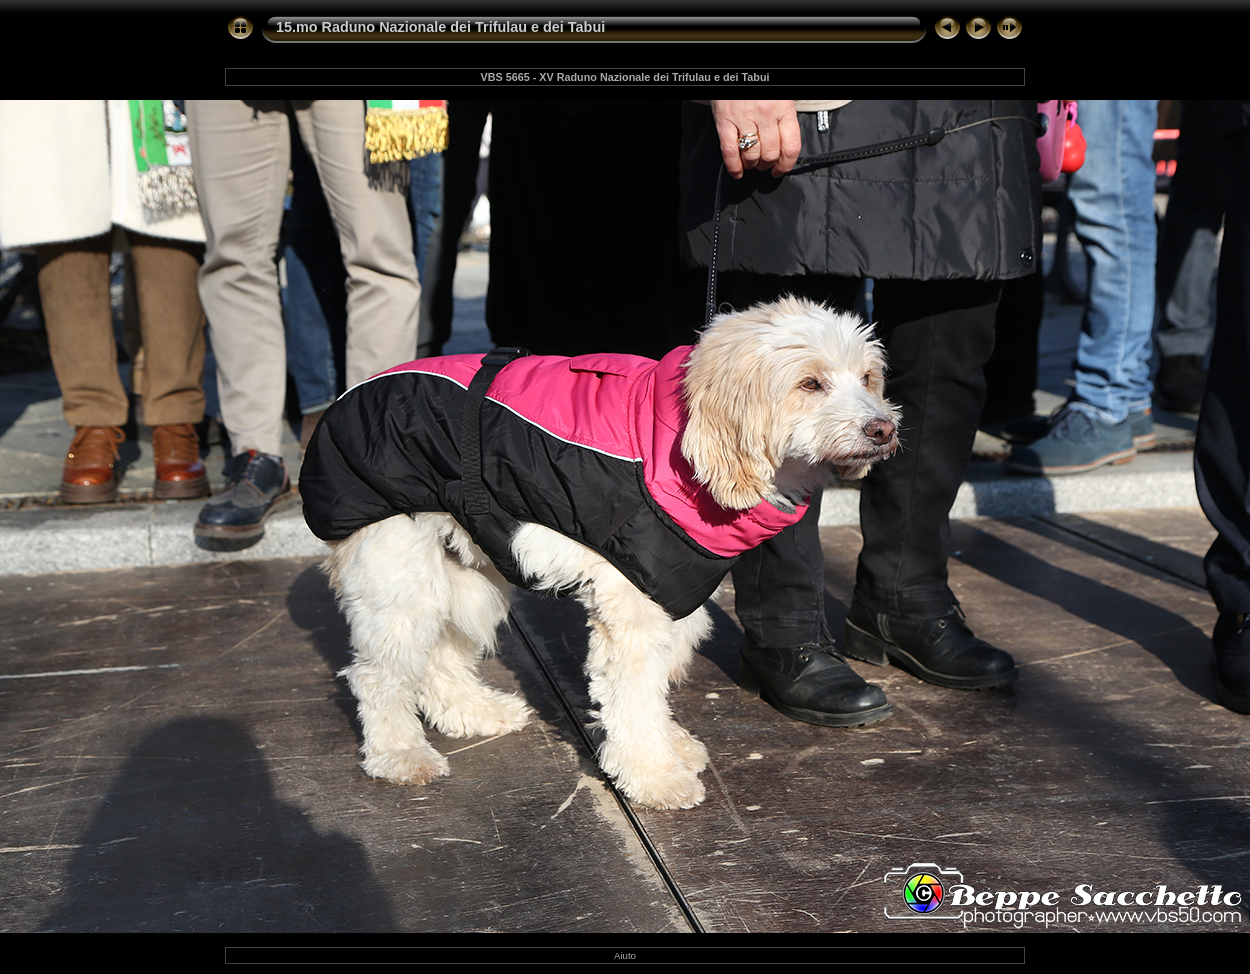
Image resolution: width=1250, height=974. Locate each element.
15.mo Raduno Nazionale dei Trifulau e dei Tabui (440, 27)
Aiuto (625, 955)
